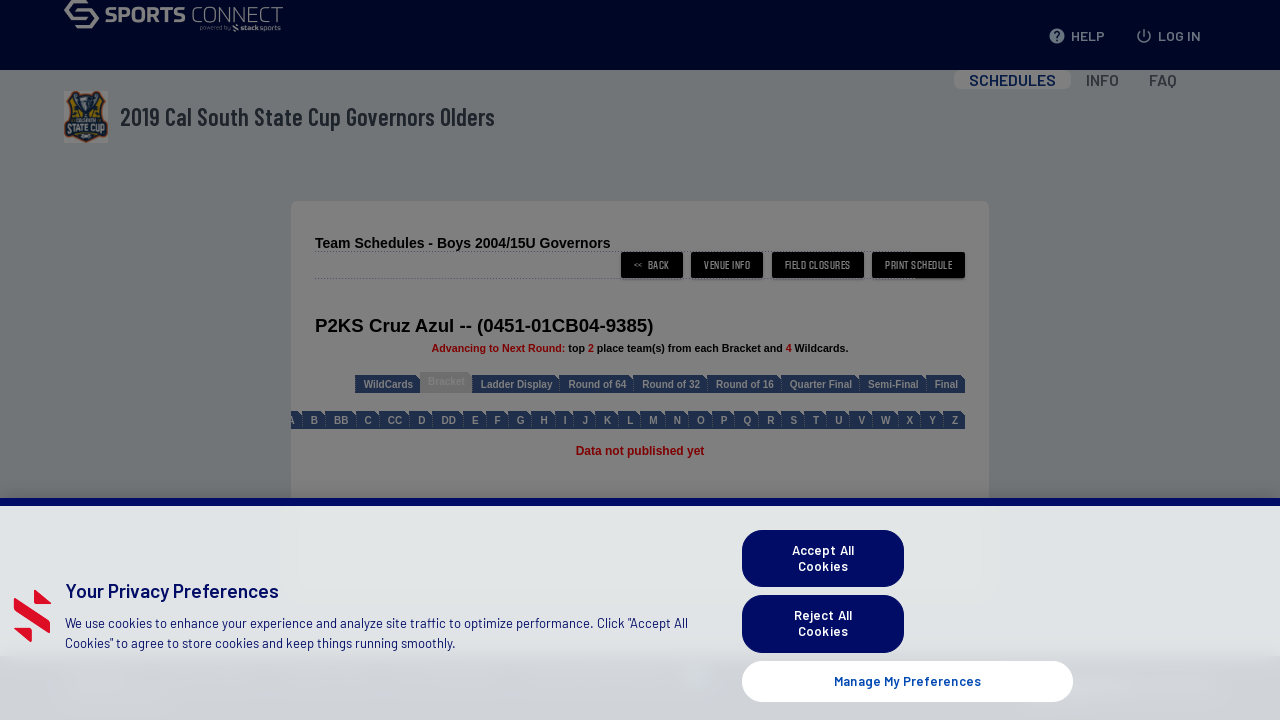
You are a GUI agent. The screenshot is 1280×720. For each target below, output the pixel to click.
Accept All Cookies (823, 585)
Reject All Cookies (823, 650)
